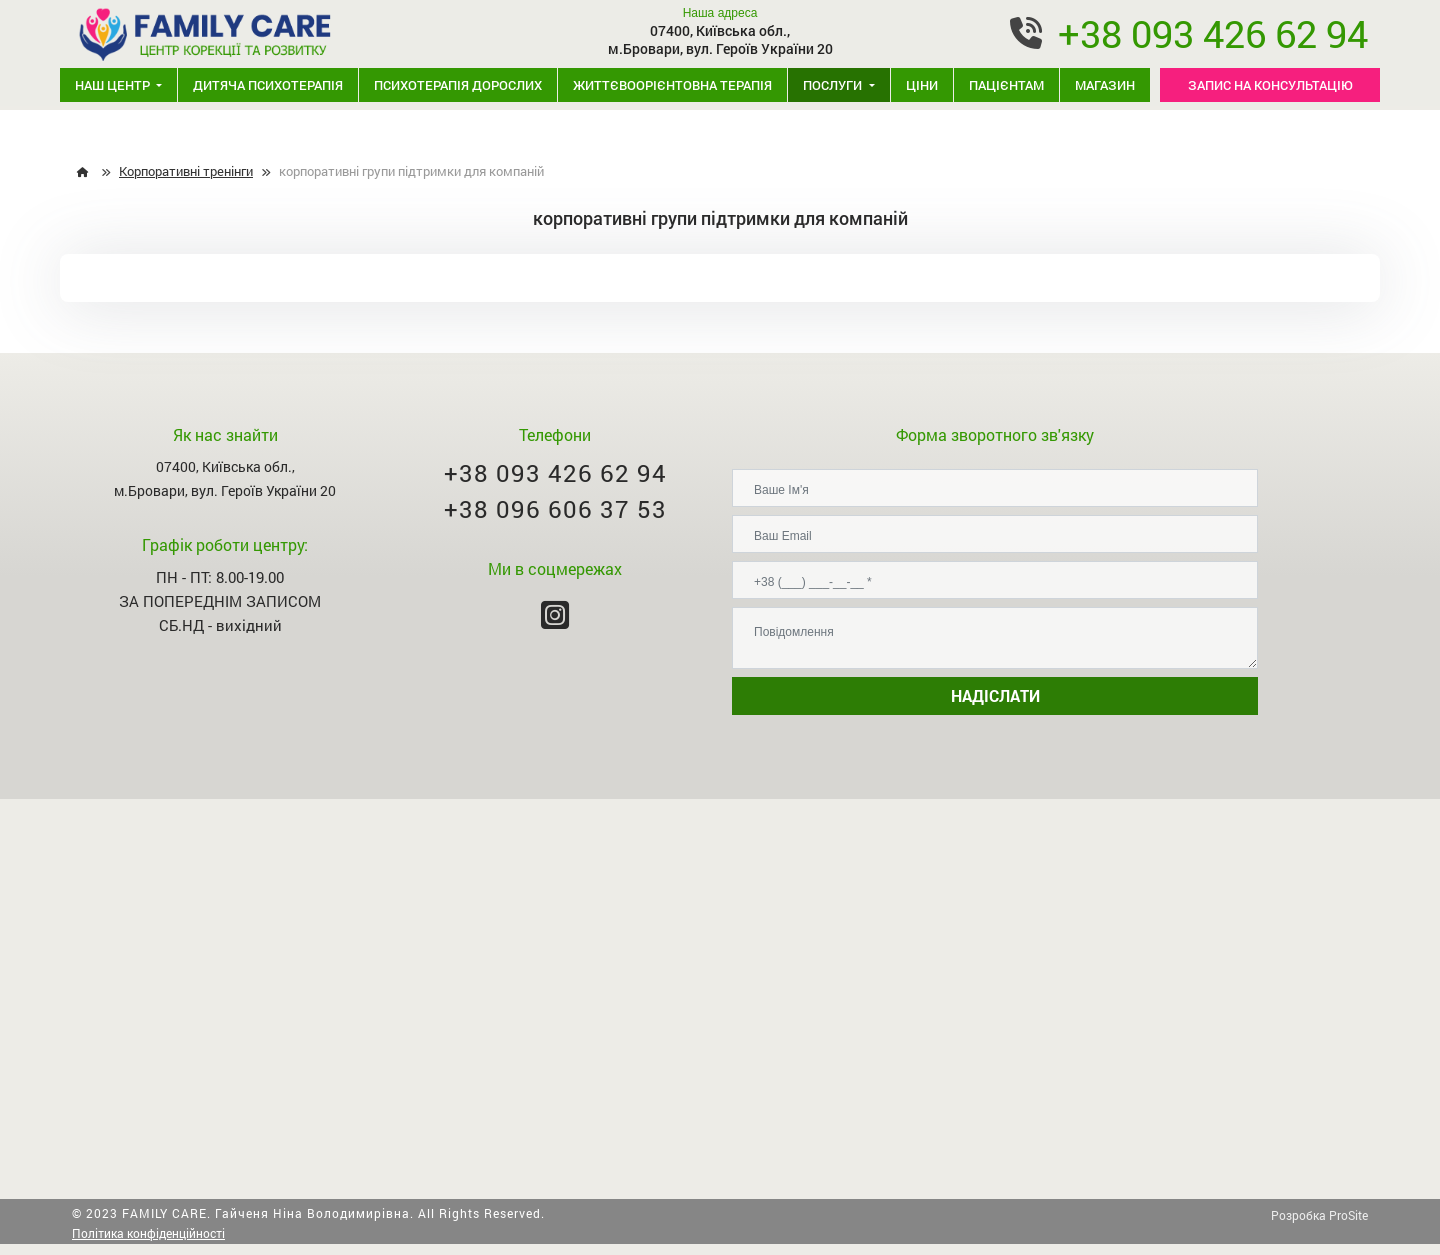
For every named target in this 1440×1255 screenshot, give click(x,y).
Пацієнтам (1006, 85)
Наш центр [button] (114, 85)
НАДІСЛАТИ (995, 695)
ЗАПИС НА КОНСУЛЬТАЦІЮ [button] (1270, 85)
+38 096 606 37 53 (555, 509)
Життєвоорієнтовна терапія (672, 85)
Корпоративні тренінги (186, 171)
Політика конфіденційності (148, 1233)
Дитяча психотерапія (268, 85)
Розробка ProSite (1319, 1215)
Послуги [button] (834, 85)
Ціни (922, 85)
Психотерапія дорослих (458, 85)
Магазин (1105, 85)
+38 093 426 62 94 (1213, 33)
